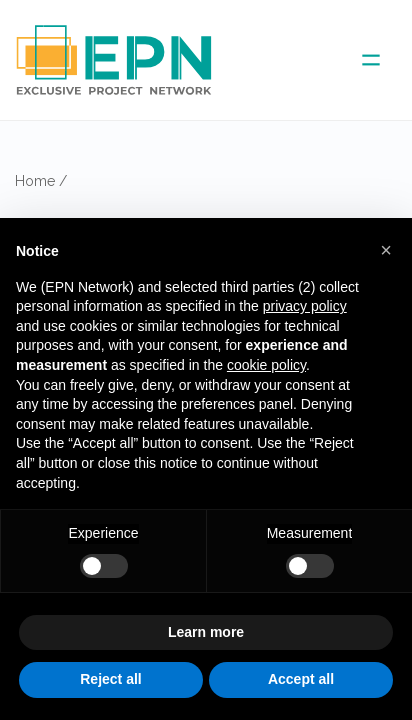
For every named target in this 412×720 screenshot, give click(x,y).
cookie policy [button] (266, 365)
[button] (386, 250)
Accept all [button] (301, 679)
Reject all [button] (110, 679)
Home (35, 181)
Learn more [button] (206, 632)
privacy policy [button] (305, 306)
